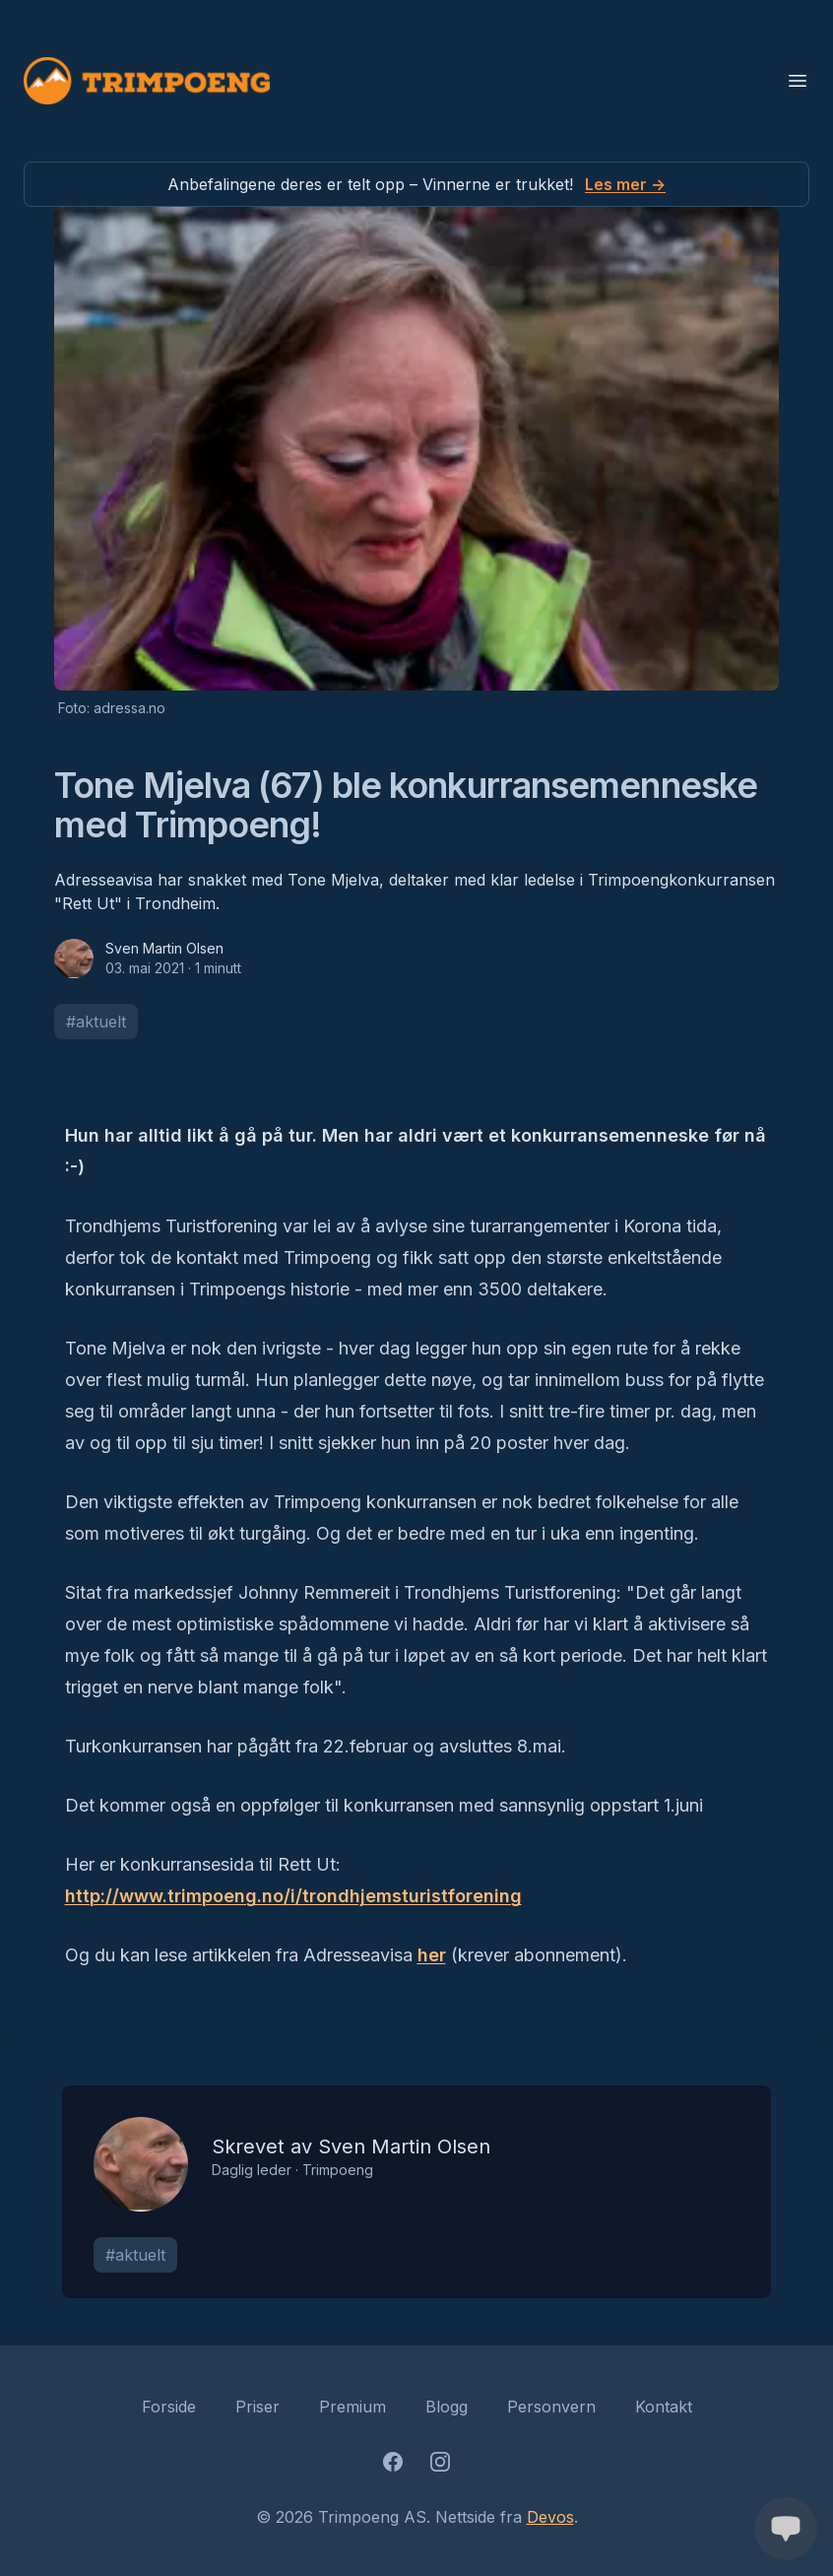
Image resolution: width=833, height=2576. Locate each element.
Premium (352, 2406)
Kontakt (663, 2406)
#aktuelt (96, 1021)
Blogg (446, 2406)
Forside (169, 2406)
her (431, 1955)
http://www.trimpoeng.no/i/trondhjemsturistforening (293, 1895)
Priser (257, 2406)
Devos (550, 2517)
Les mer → (625, 184)
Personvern (551, 2406)
